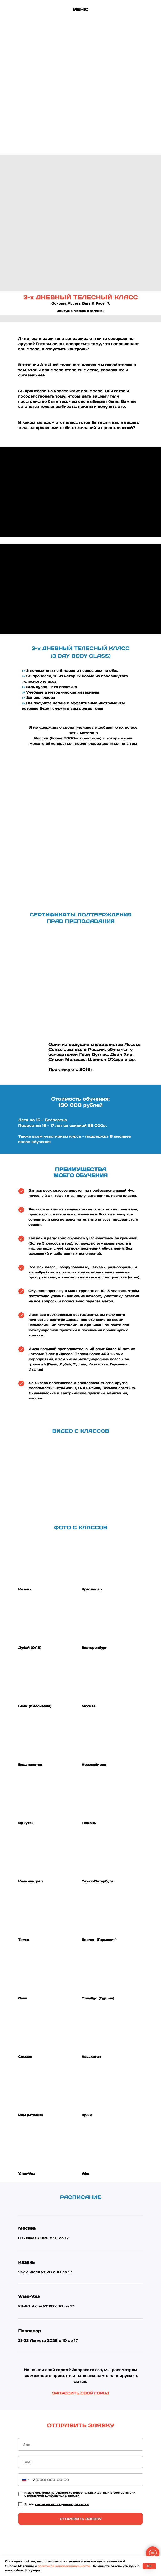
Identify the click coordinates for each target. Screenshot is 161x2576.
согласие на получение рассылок (62, 2504)
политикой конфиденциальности (53, 2495)
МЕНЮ (81, 9)
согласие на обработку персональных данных (72, 2492)
